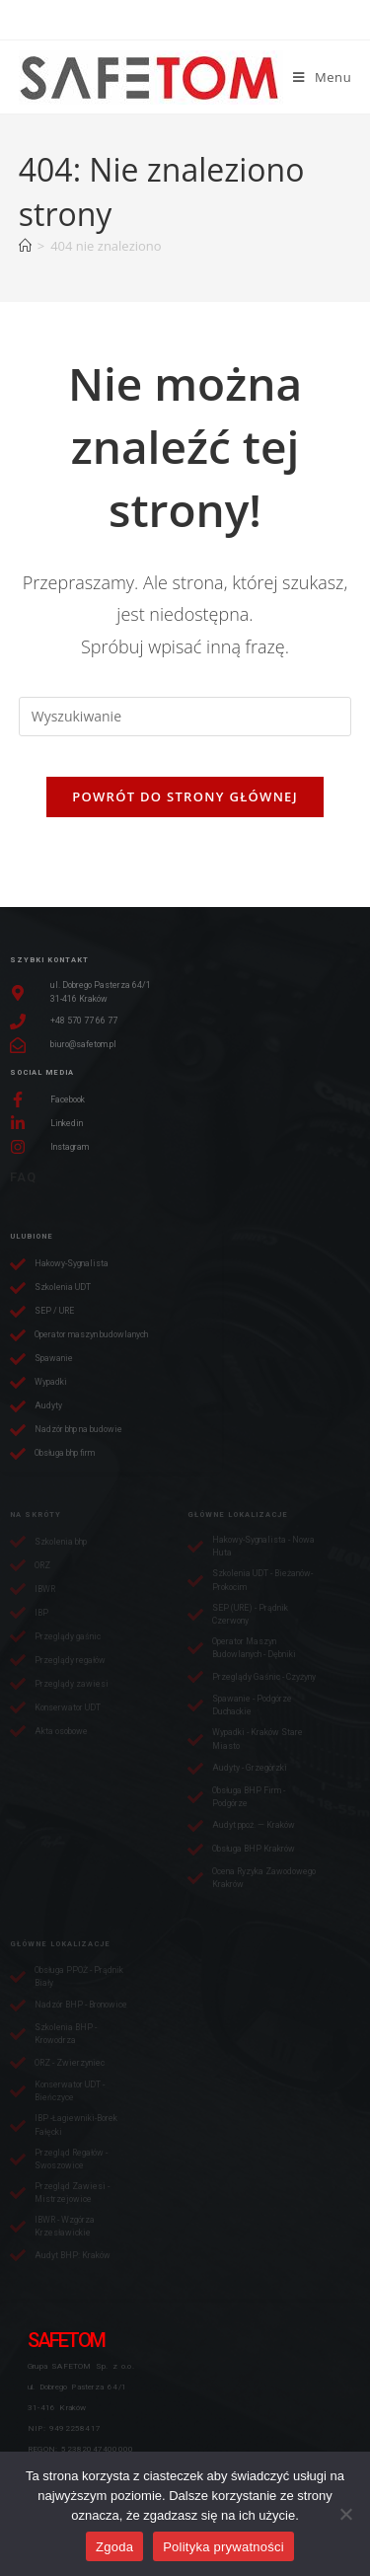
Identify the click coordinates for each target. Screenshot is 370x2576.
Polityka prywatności (223, 2546)
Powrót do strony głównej (185, 796)
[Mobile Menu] (322, 77)
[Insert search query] (185, 716)
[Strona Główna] (25, 246)
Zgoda (114, 2546)
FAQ (23, 1177)
